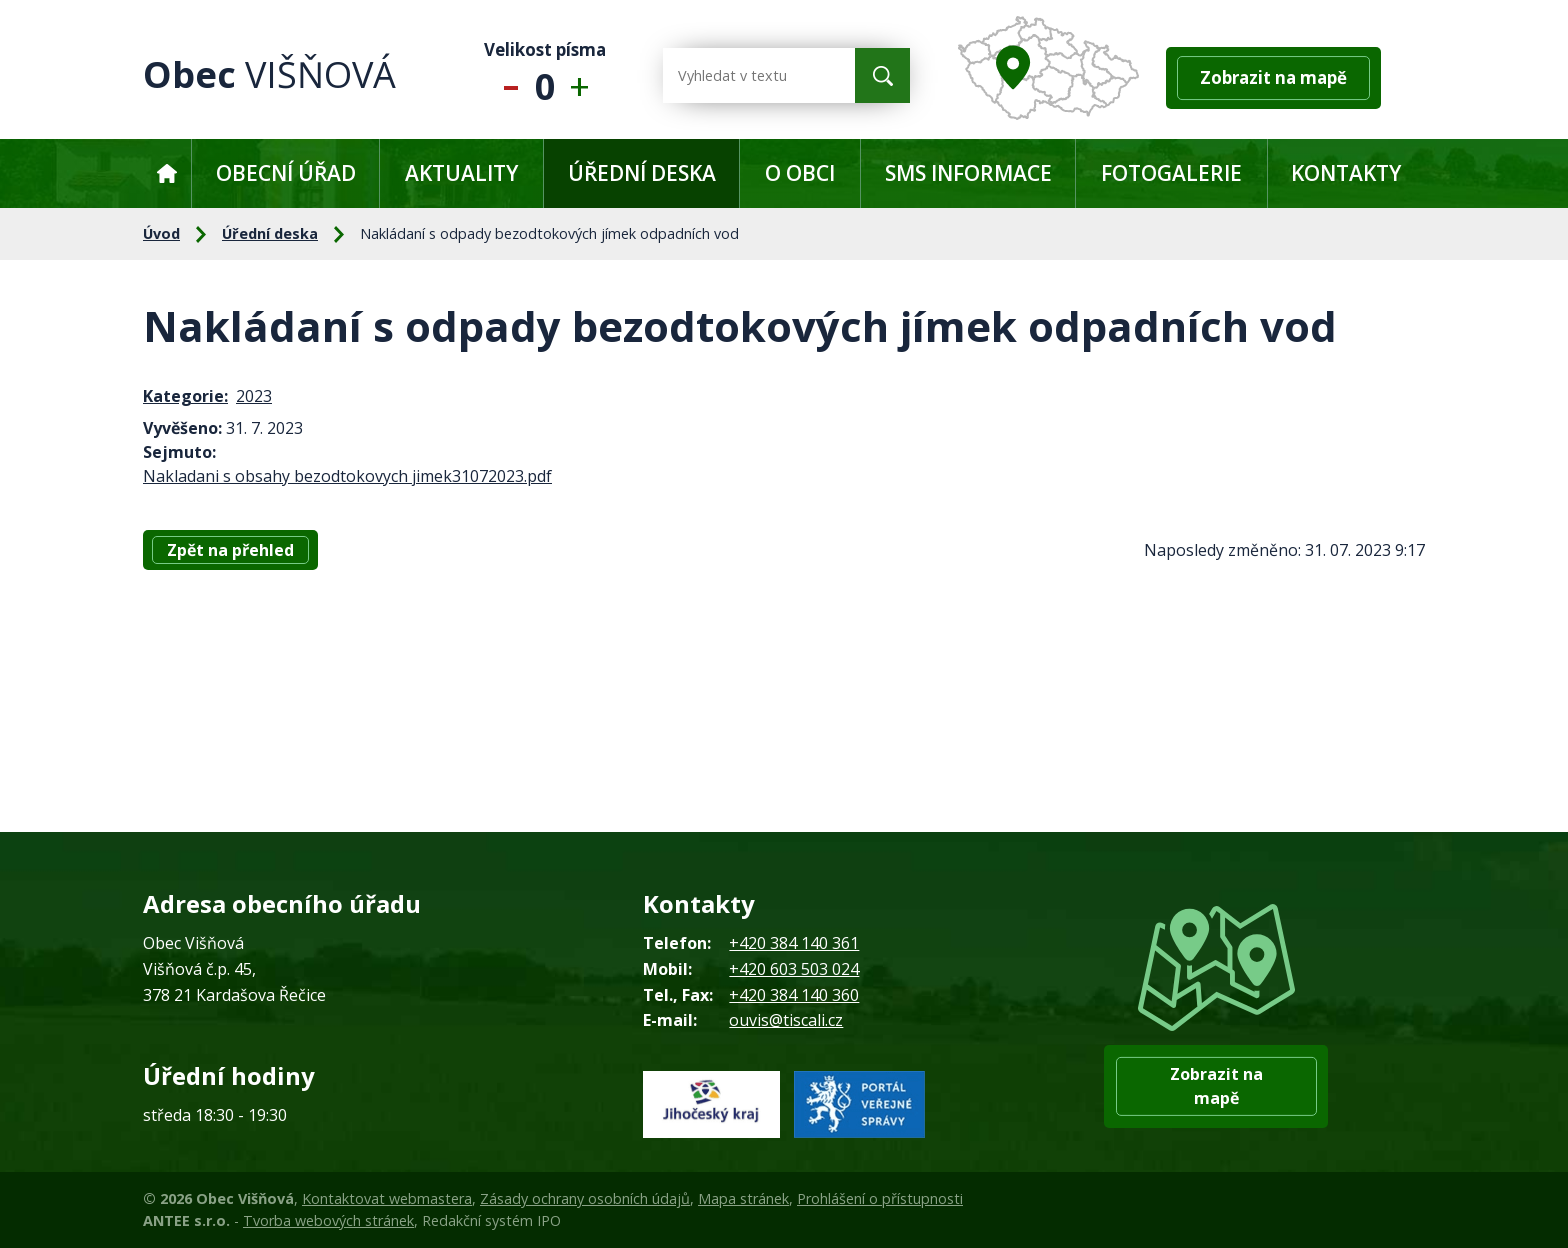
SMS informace (968, 173)
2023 (254, 396)
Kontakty (1346, 173)
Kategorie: (185, 396)
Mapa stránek (743, 1198)
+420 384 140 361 (794, 943)
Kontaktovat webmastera (387, 1198)
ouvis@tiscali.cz (786, 1020)
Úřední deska (642, 173)
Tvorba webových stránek (328, 1220)
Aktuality (461, 173)
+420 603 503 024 (794, 969)
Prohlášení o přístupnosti (880, 1198)
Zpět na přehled (230, 550)
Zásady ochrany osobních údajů (585, 1198)
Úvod (166, 173)
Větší (584, 75)
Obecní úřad (286, 173)
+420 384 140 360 (794, 995)
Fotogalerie (1171, 173)
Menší (506, 75)
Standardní (545, 75)
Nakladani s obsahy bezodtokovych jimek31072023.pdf (347, 476)
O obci (800, 173)
